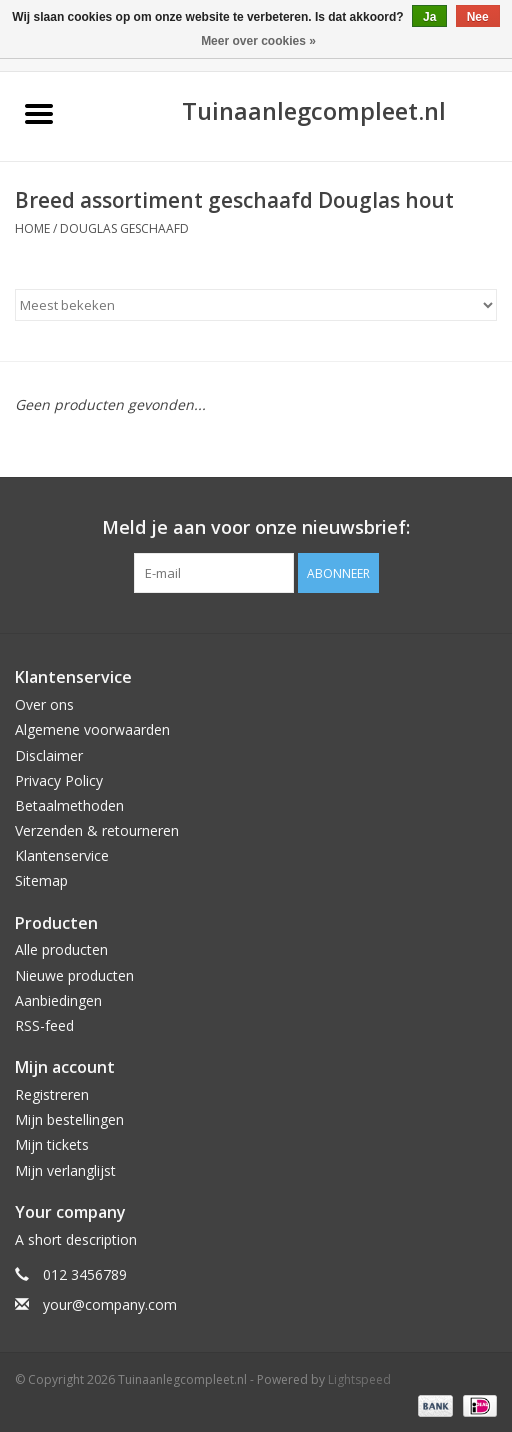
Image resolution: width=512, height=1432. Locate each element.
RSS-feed (44, 1025)
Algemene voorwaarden (92, 729)
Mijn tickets (52, 1144)
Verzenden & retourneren (97, 830)
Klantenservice (62, 855)
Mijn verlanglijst (65, 1170)
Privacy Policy (59, 780)
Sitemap (41, 880)
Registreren (52, 1094)
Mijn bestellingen (69, 1119)
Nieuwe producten (74, 975)
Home (32, 228)
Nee (478, 17)
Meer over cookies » (258, 41)
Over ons (44, 704)
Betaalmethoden (69, 805)
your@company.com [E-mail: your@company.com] (110, 1304)
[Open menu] (39, 113)
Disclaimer (49, 755)
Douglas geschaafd (124, 228)
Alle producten (61, 949)
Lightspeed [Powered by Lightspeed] (359, 1379)
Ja (429, 17)
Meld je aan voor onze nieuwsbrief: (256, 527)
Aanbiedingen (58, 1000)
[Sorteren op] (256, 305)
